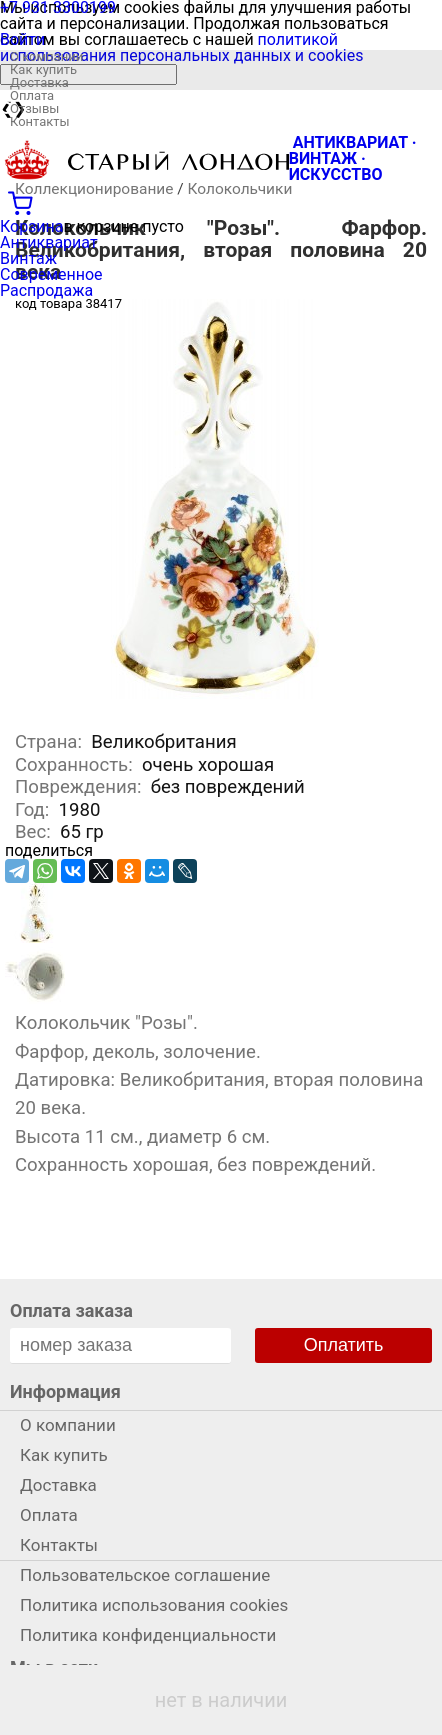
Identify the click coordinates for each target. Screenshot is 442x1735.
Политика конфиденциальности (148, 1635)
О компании (46, 56)
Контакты (40, 121)
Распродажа (46, 290)
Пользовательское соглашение (145, 1575)
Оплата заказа (71, 1310)
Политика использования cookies (154, 1605)
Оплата (32, 95)
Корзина (31, 226)
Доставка (39, 82)
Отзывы (34, 108)
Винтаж (28, 258)
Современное (51, 274)
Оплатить (344, 1345)
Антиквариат (49, 242)
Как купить (43, 69)
